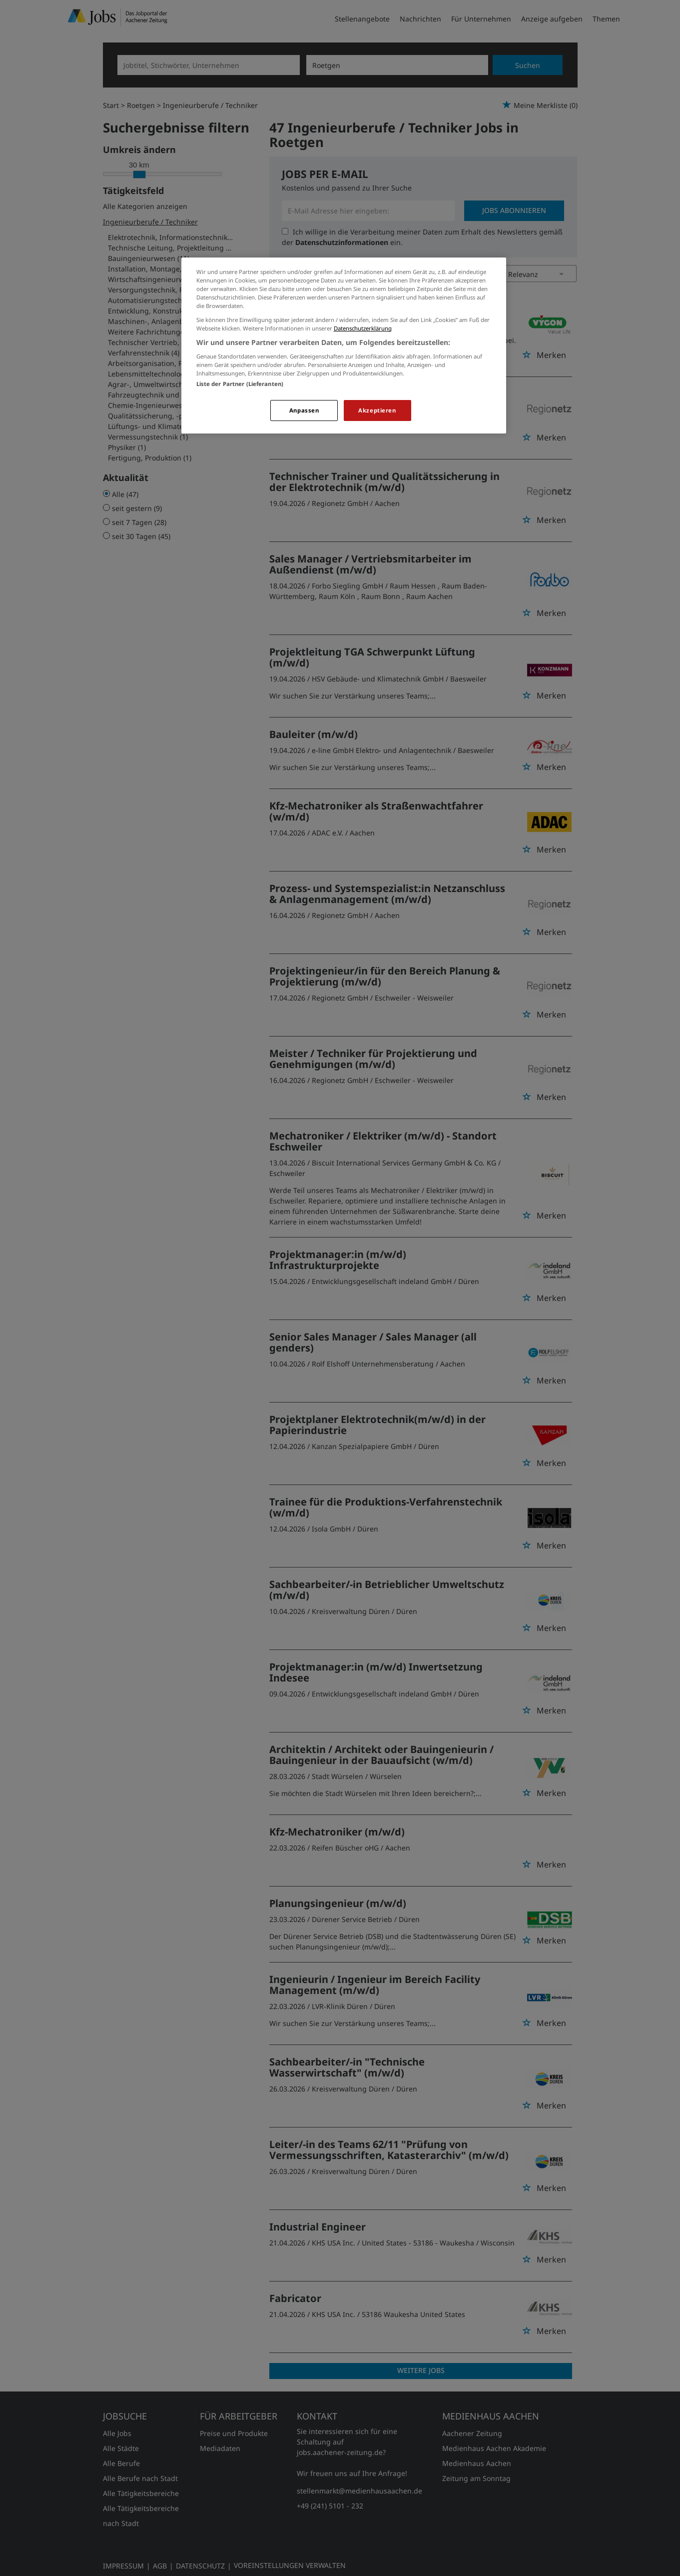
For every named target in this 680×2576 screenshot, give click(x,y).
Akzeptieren (377, 410)
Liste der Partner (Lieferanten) (240, 384)
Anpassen (304, 410)
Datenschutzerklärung (363, 328)
